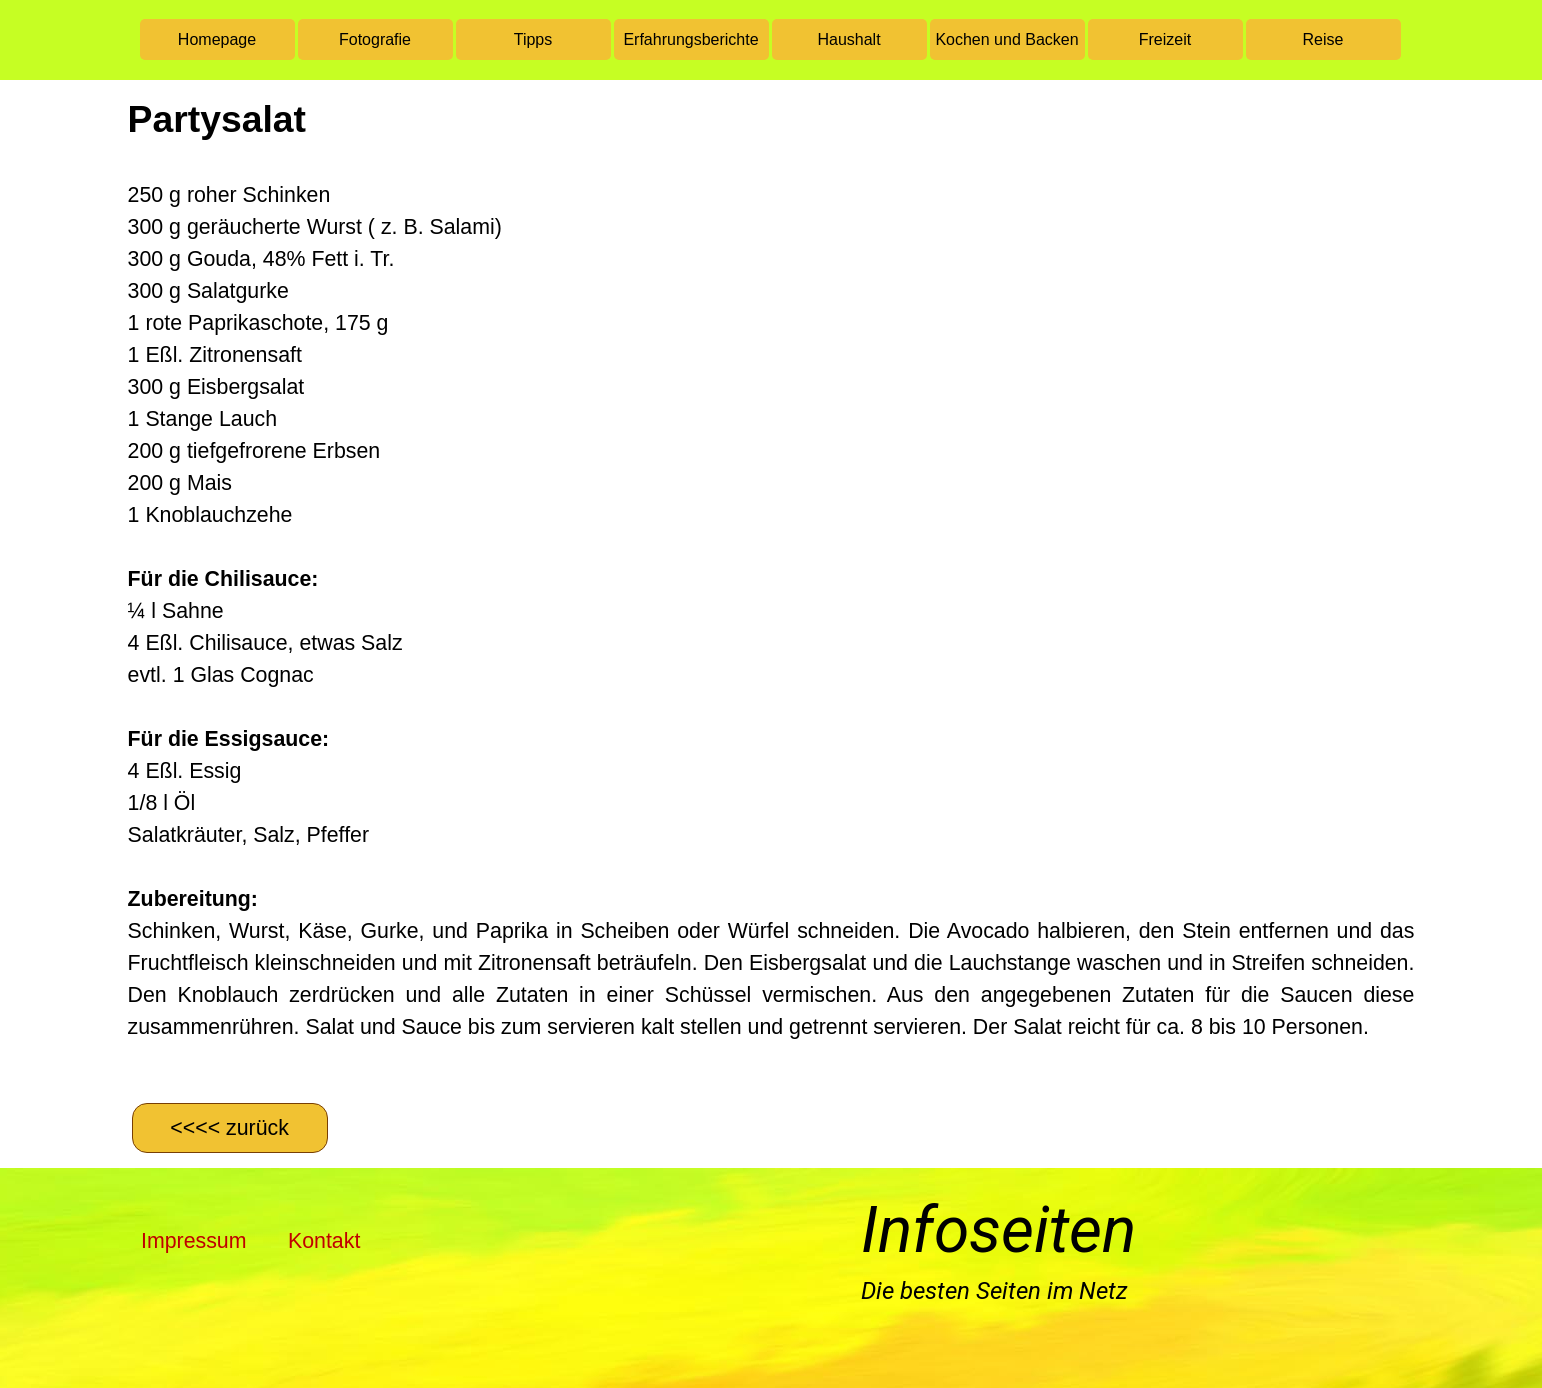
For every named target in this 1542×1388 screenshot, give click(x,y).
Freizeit (1165, 39)
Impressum (193, 1241)
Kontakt (324, 1241)
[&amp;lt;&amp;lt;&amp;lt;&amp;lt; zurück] (230, 1128)
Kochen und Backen (1006, 39)
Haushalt (848, 39)
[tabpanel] (771, 589)
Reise (1323, 39)
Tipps (533, 39)
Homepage (217, 39)
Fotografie (375, 39)
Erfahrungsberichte (690, 39)
